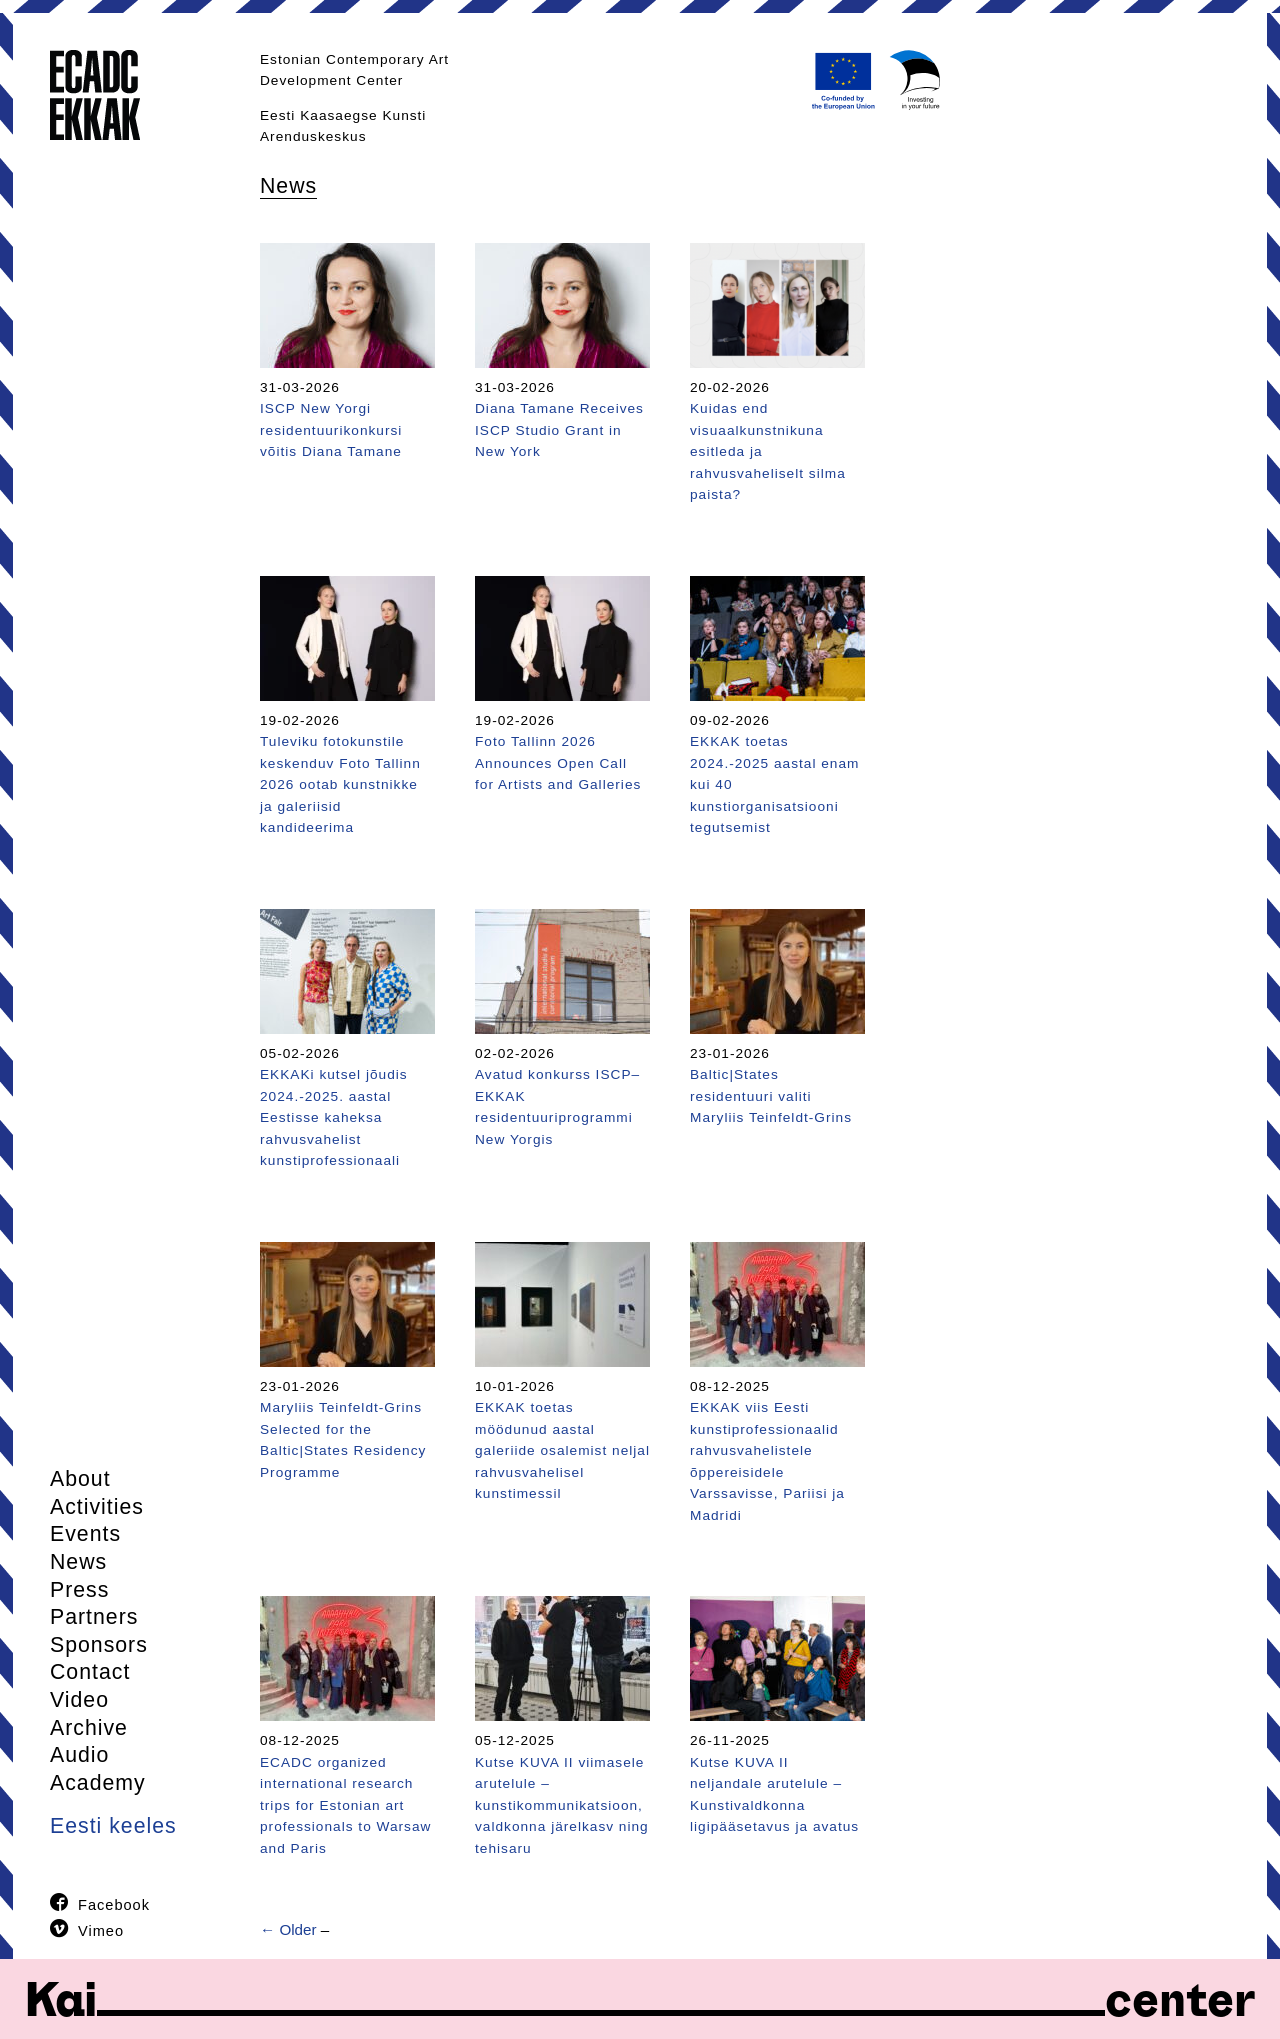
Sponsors (99, 1645)
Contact (90, 1672)
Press (79, 1590)
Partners (94, 1617)
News (78, 1562)
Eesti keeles (113, 1826)
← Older (288, 1929)
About (80, 1479)
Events (85, 1534)
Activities (97, 1507)
